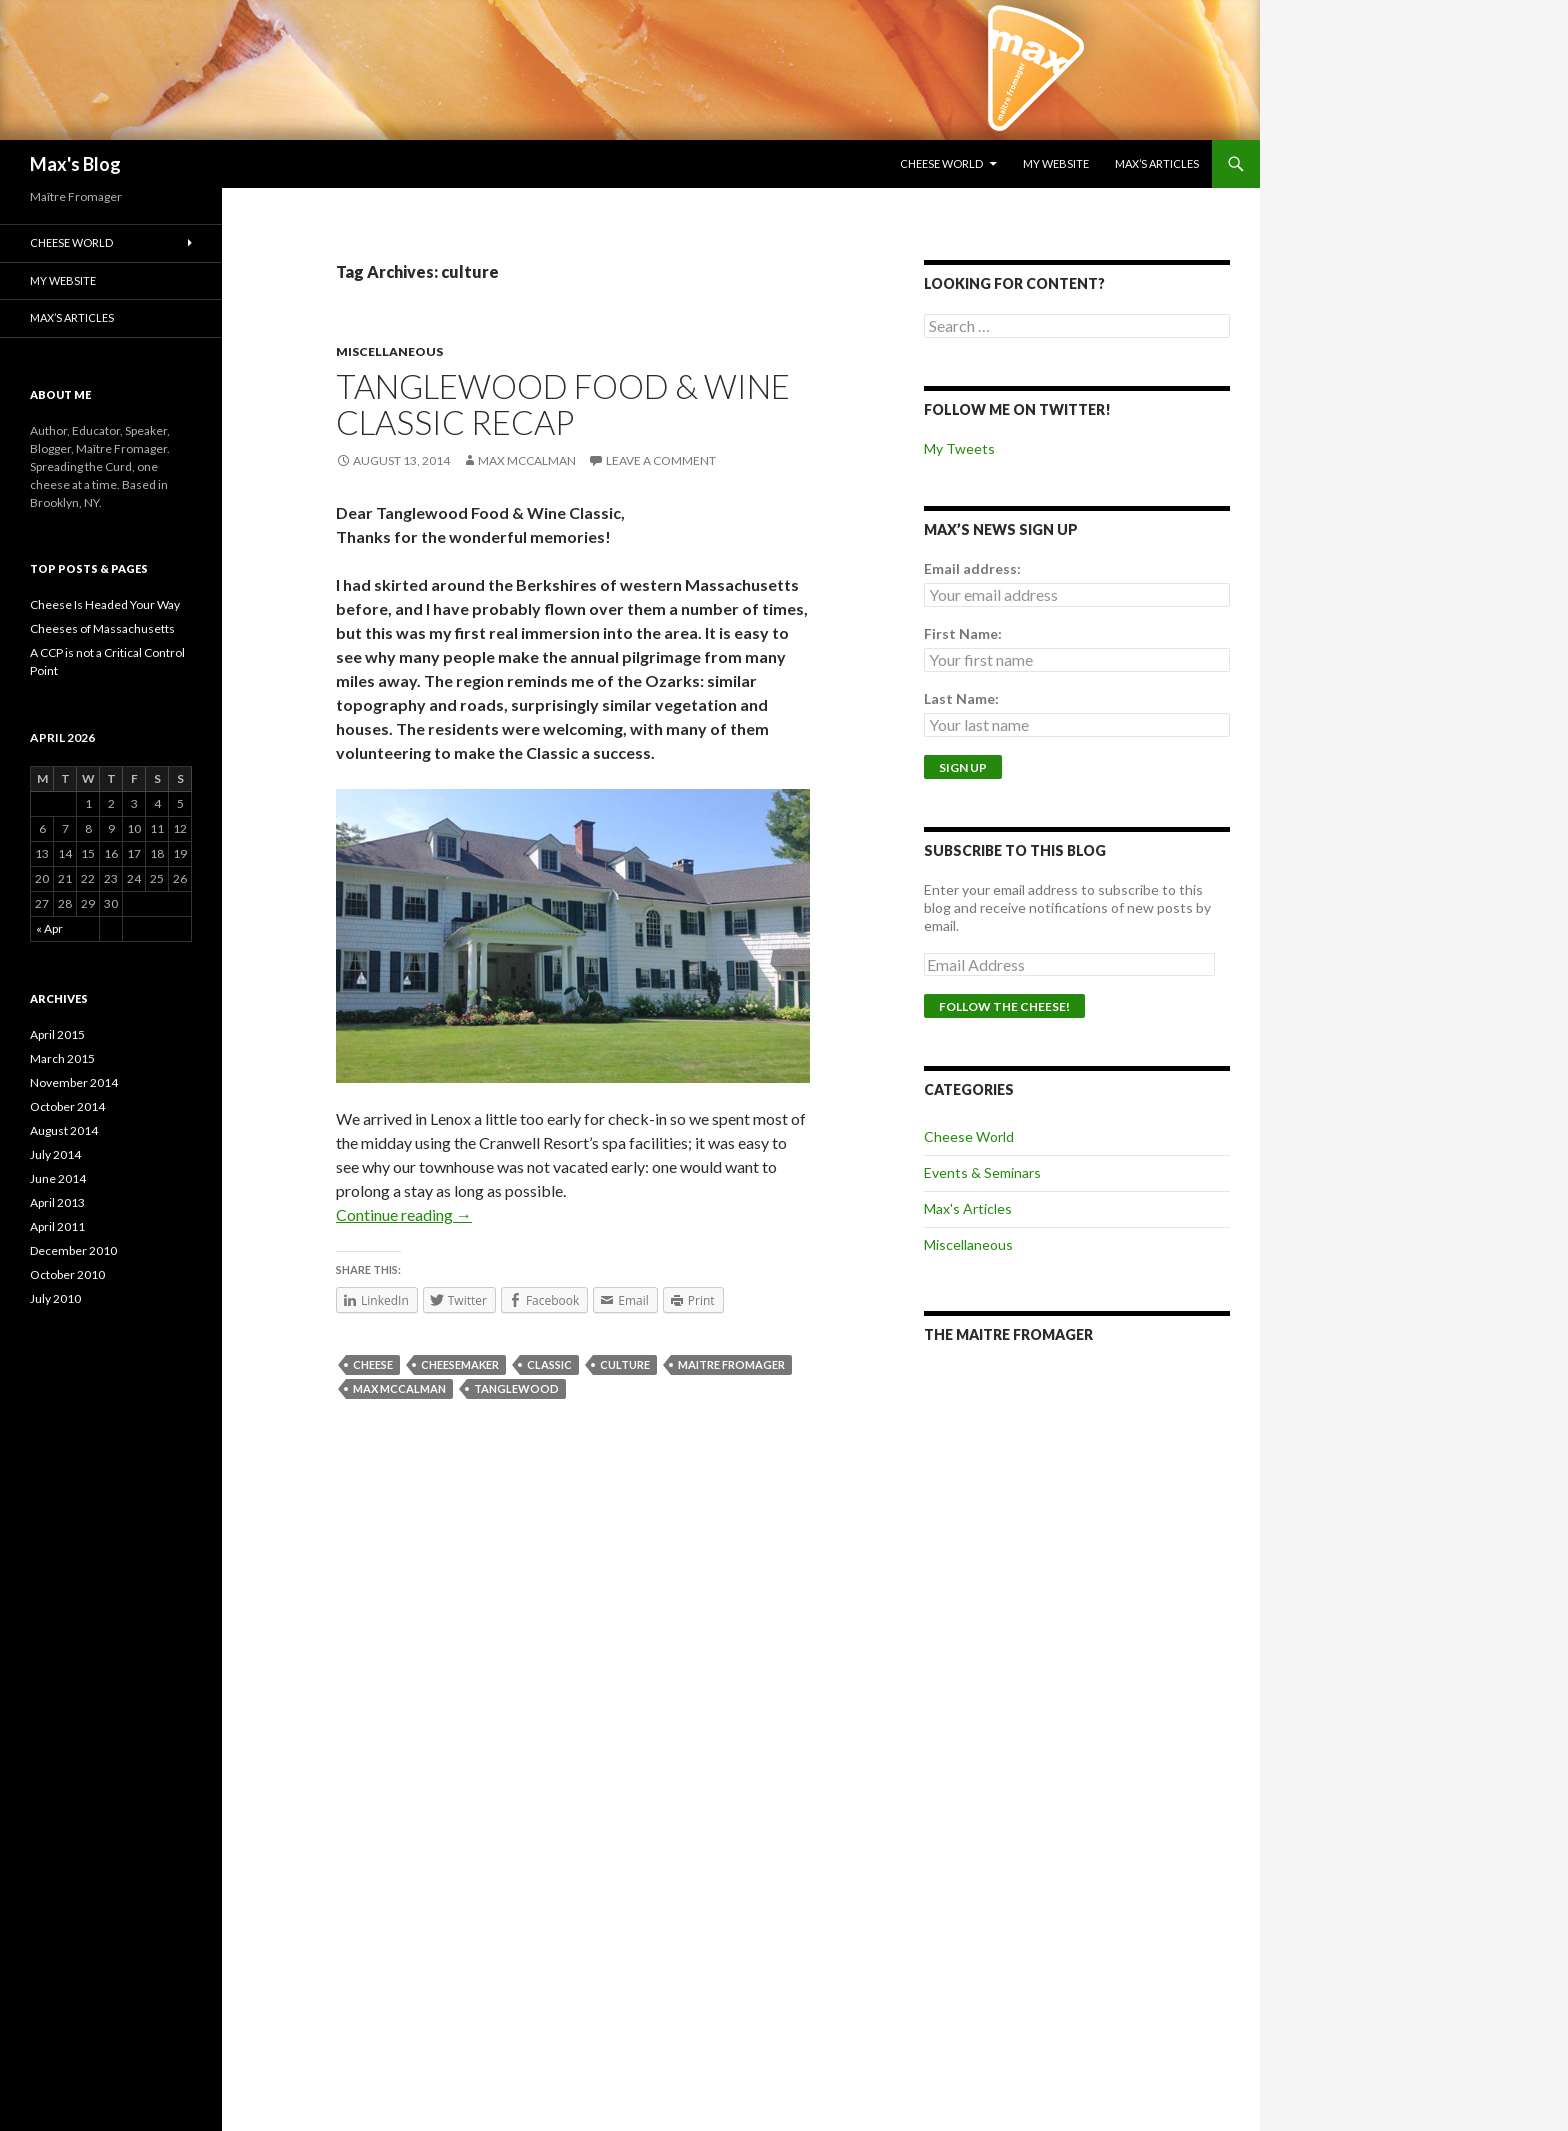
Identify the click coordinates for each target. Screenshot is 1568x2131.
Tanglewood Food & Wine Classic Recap (563, 404)
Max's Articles (968, 1208)
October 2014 (67, 1106)
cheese (373, 1364)
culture (625, 1364)
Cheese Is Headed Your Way (105, 604)
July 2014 (55, 1154)
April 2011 (57, 1226)
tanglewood (516, 1388)
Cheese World (941, 163)
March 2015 (62, 1058)
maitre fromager (731, 1364)
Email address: (972, 568)
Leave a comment (661, 460)
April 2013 (57, 1202)
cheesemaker (460, 1364)
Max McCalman (527, 460)
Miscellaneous (389, 351)
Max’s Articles (1157, 163)
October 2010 (67, 1274)
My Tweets (959, 448)
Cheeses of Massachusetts (102, 628)
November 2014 (74, 1082)
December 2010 (73, 1250)
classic (549, 1364)
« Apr (49, 928)
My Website (1056, 163)
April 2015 (57, 1034)
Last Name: (961, 698)
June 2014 (58, 1178)
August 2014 (64, 1130)
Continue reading (404, 1214)
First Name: (963, 633)
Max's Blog (75, 164)
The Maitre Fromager (1008, 1334)
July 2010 (55, 1298)
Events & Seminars (982, 1172)
